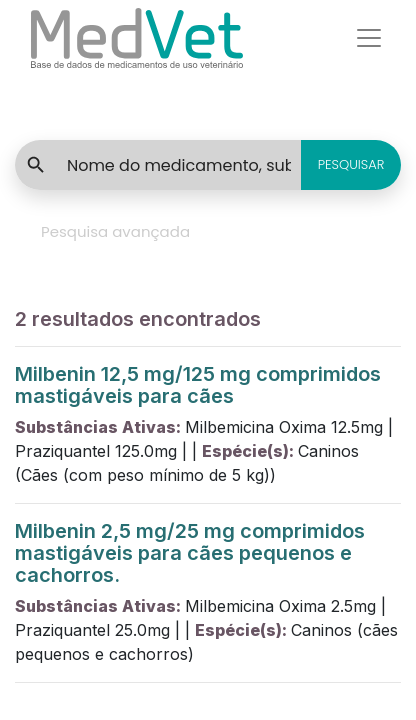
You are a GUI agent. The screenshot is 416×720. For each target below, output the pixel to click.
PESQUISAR (351, 164)
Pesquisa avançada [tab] (115, 231)
